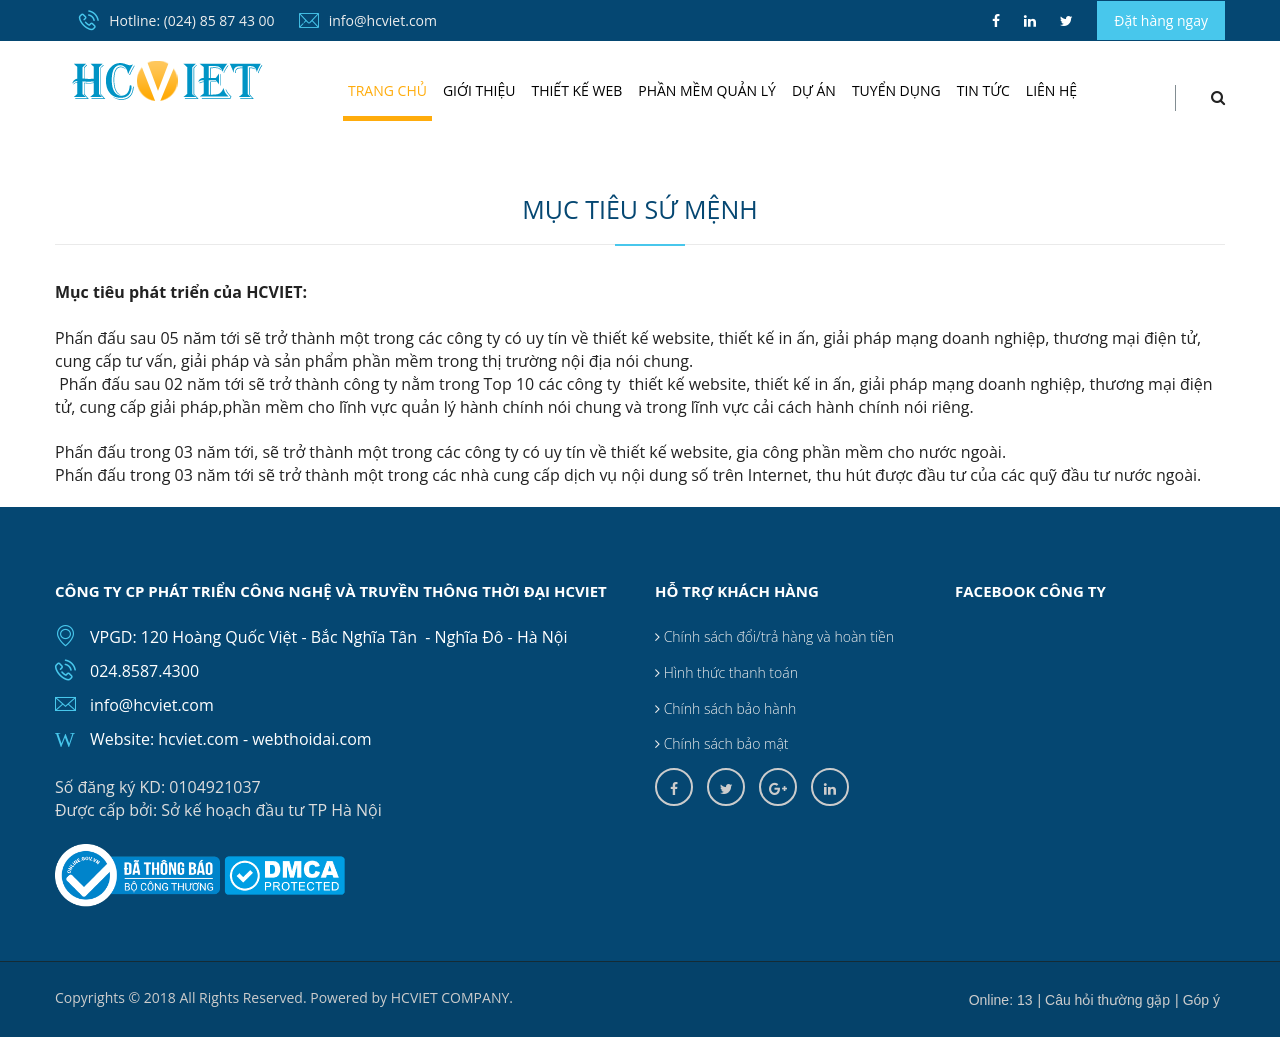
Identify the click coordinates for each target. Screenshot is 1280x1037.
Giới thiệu (479, 90)
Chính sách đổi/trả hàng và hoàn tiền (774, 636)
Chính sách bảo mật (721, 743)
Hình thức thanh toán (726, 672)
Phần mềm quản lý (707, 90)
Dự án (814, 90)
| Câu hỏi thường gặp (1104, 1000)
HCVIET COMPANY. (452, 997)
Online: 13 (1001, 1000)
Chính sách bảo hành (725, 708)
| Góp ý (1197, 1000)
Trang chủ (387, 90)
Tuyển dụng (896, 90)
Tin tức (983, 90)
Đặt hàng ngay (1161, 20)
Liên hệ (1051, 90)
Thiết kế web (576, 90)
